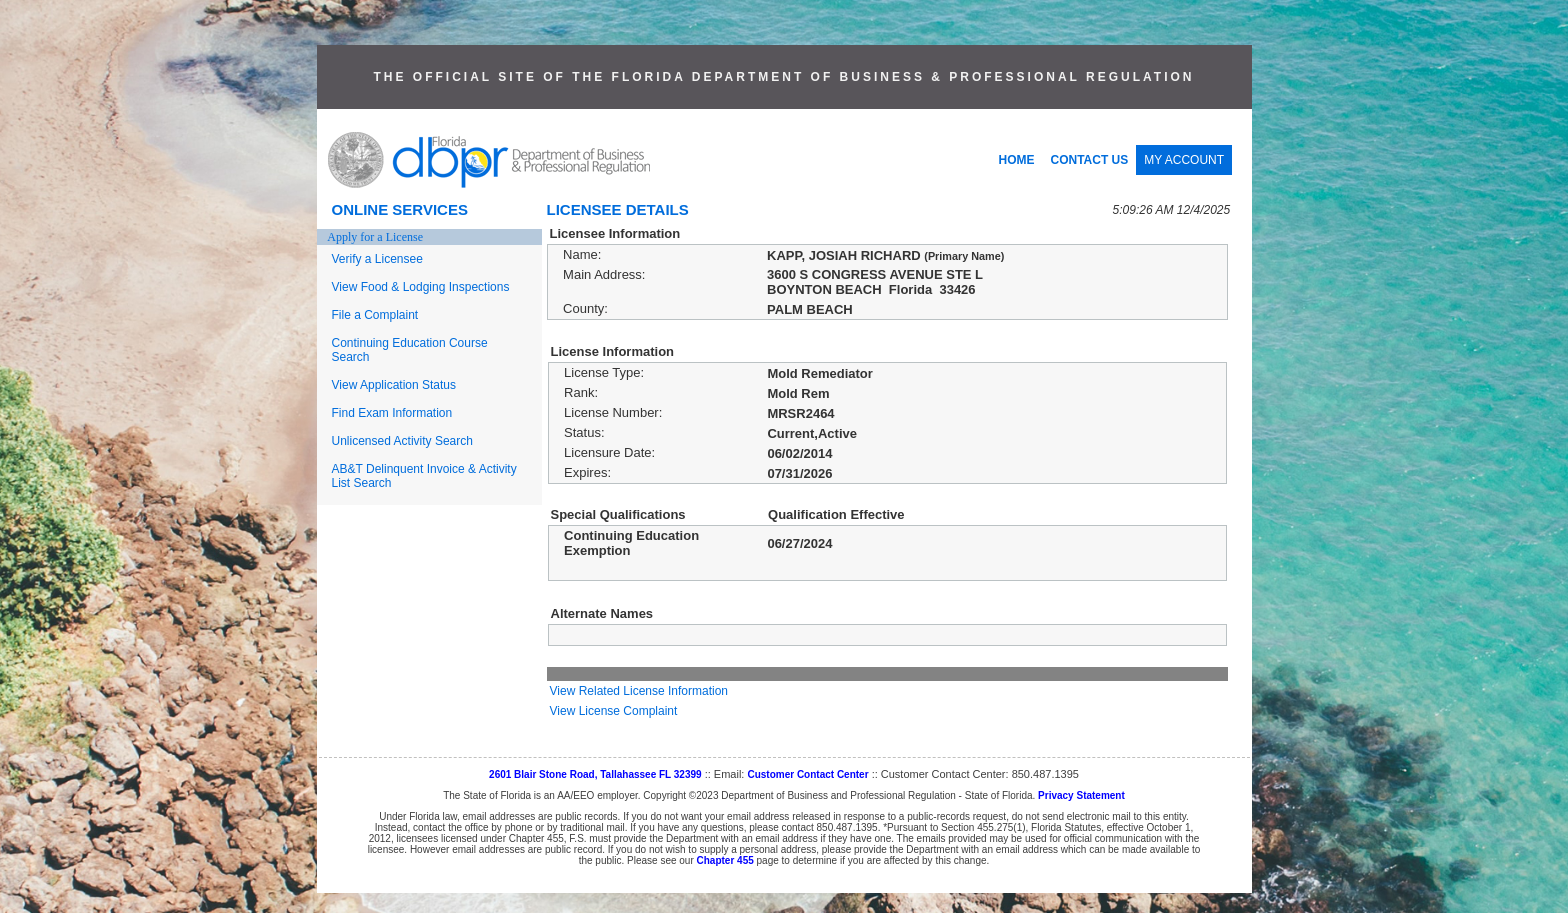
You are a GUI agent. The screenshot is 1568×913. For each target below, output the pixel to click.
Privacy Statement (1081, 795)
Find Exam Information (392, 413)
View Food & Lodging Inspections (421, 287)
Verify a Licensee (377, 259)
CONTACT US (1090, 160)
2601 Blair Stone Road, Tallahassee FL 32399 (595, 774)
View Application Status (394, 385)
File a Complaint (375, 315)
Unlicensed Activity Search (402, 441)
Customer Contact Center (807, 774)
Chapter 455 (725, 860)
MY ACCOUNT (1184, 160)
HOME (1017, 160)
